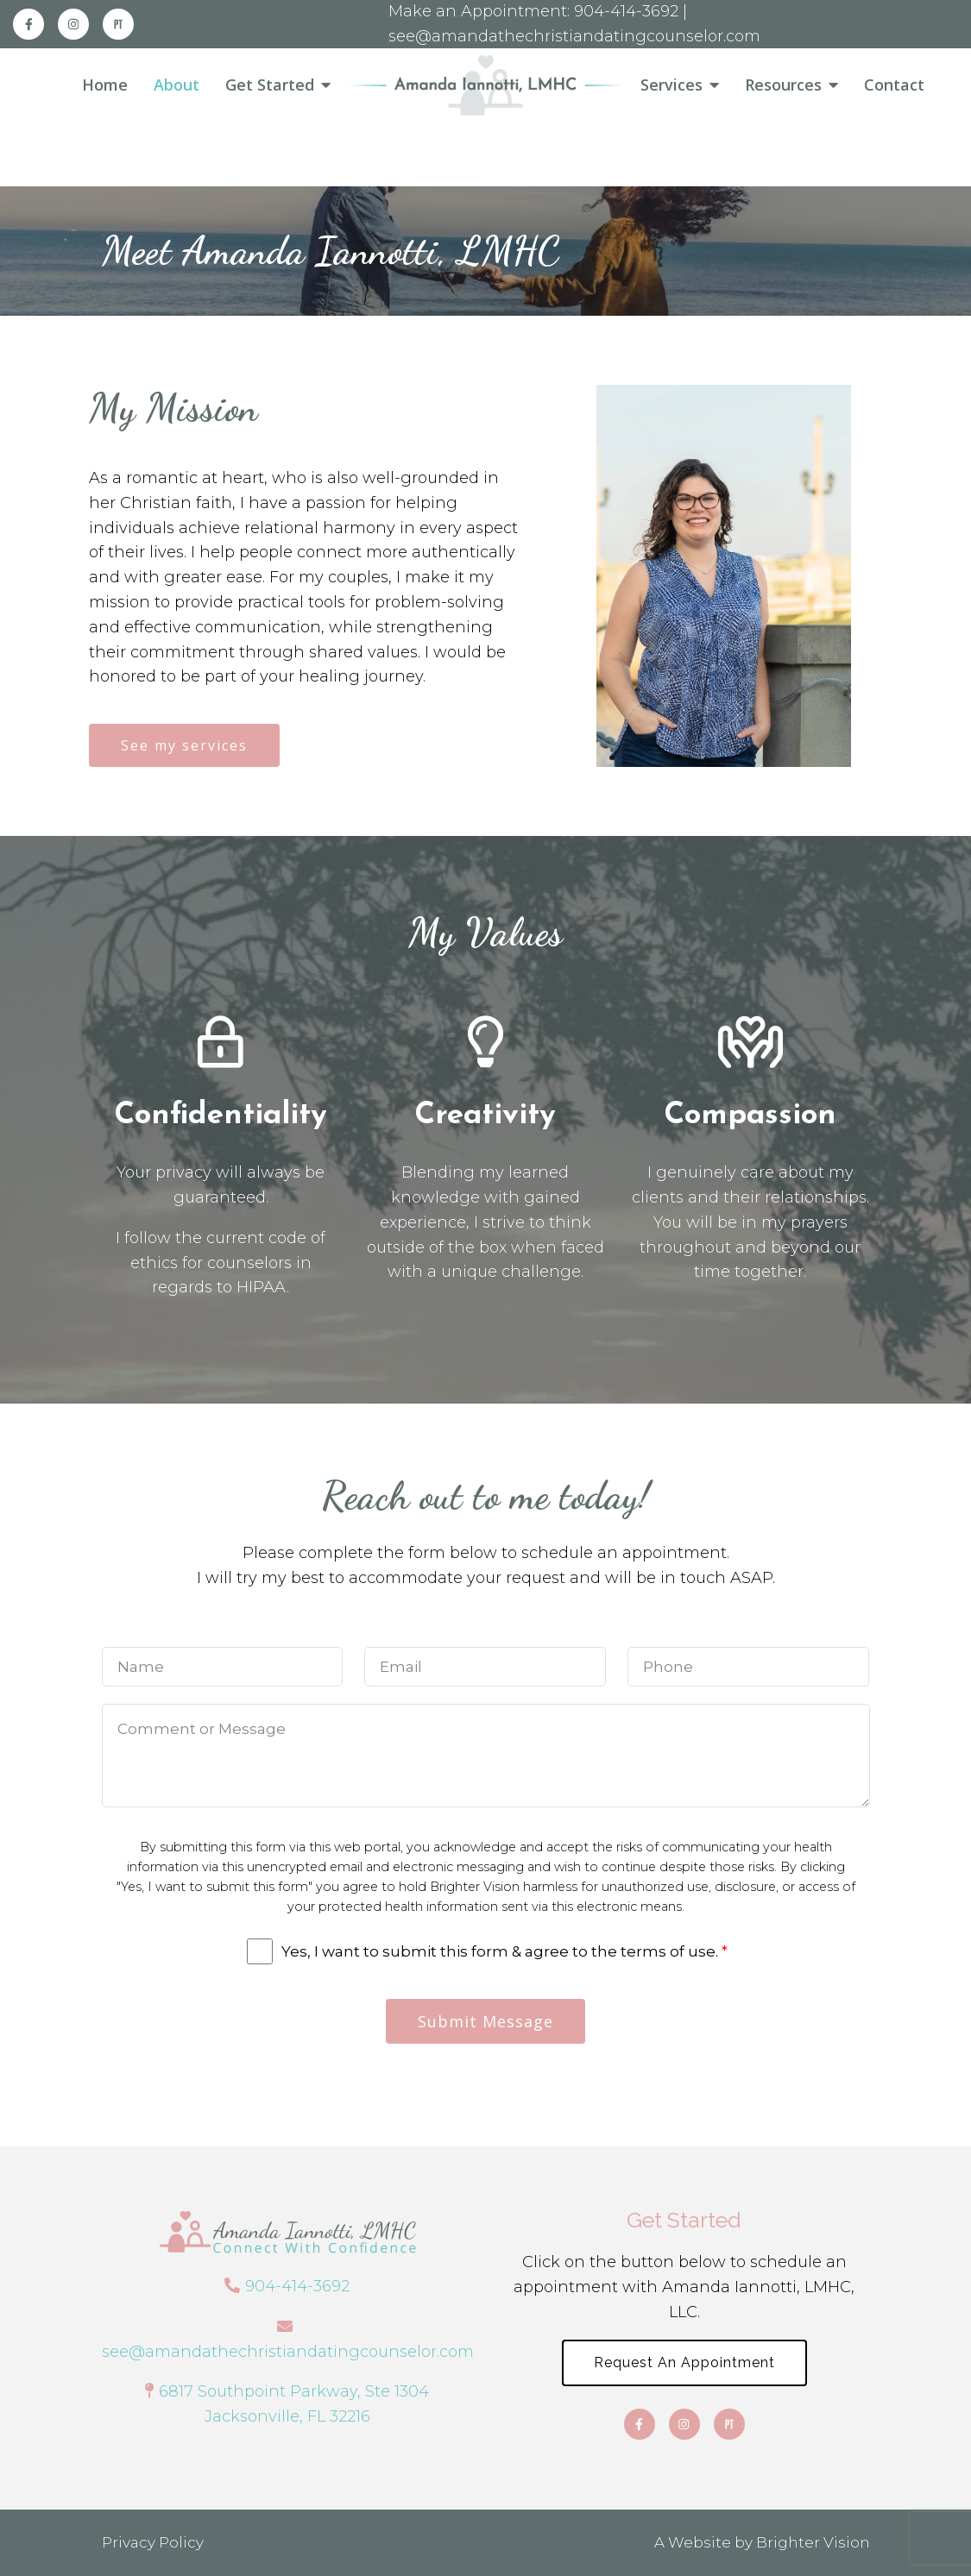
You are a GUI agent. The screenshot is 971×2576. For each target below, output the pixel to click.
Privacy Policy (153, 2542)
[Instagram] (73, 24)
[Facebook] (28, 24)
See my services (184, 745)
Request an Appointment (684, 2362)
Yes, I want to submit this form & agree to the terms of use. (504, 1951)
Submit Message (485, 2021)
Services (671, 85)
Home (105, 85)
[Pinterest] (118, 24)
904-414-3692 (297, 2286)
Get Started (269, 85)
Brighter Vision (813, 2542)
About (176, 85)
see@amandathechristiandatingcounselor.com (288, 2351)
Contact (894, 85)
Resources (783, 85)
